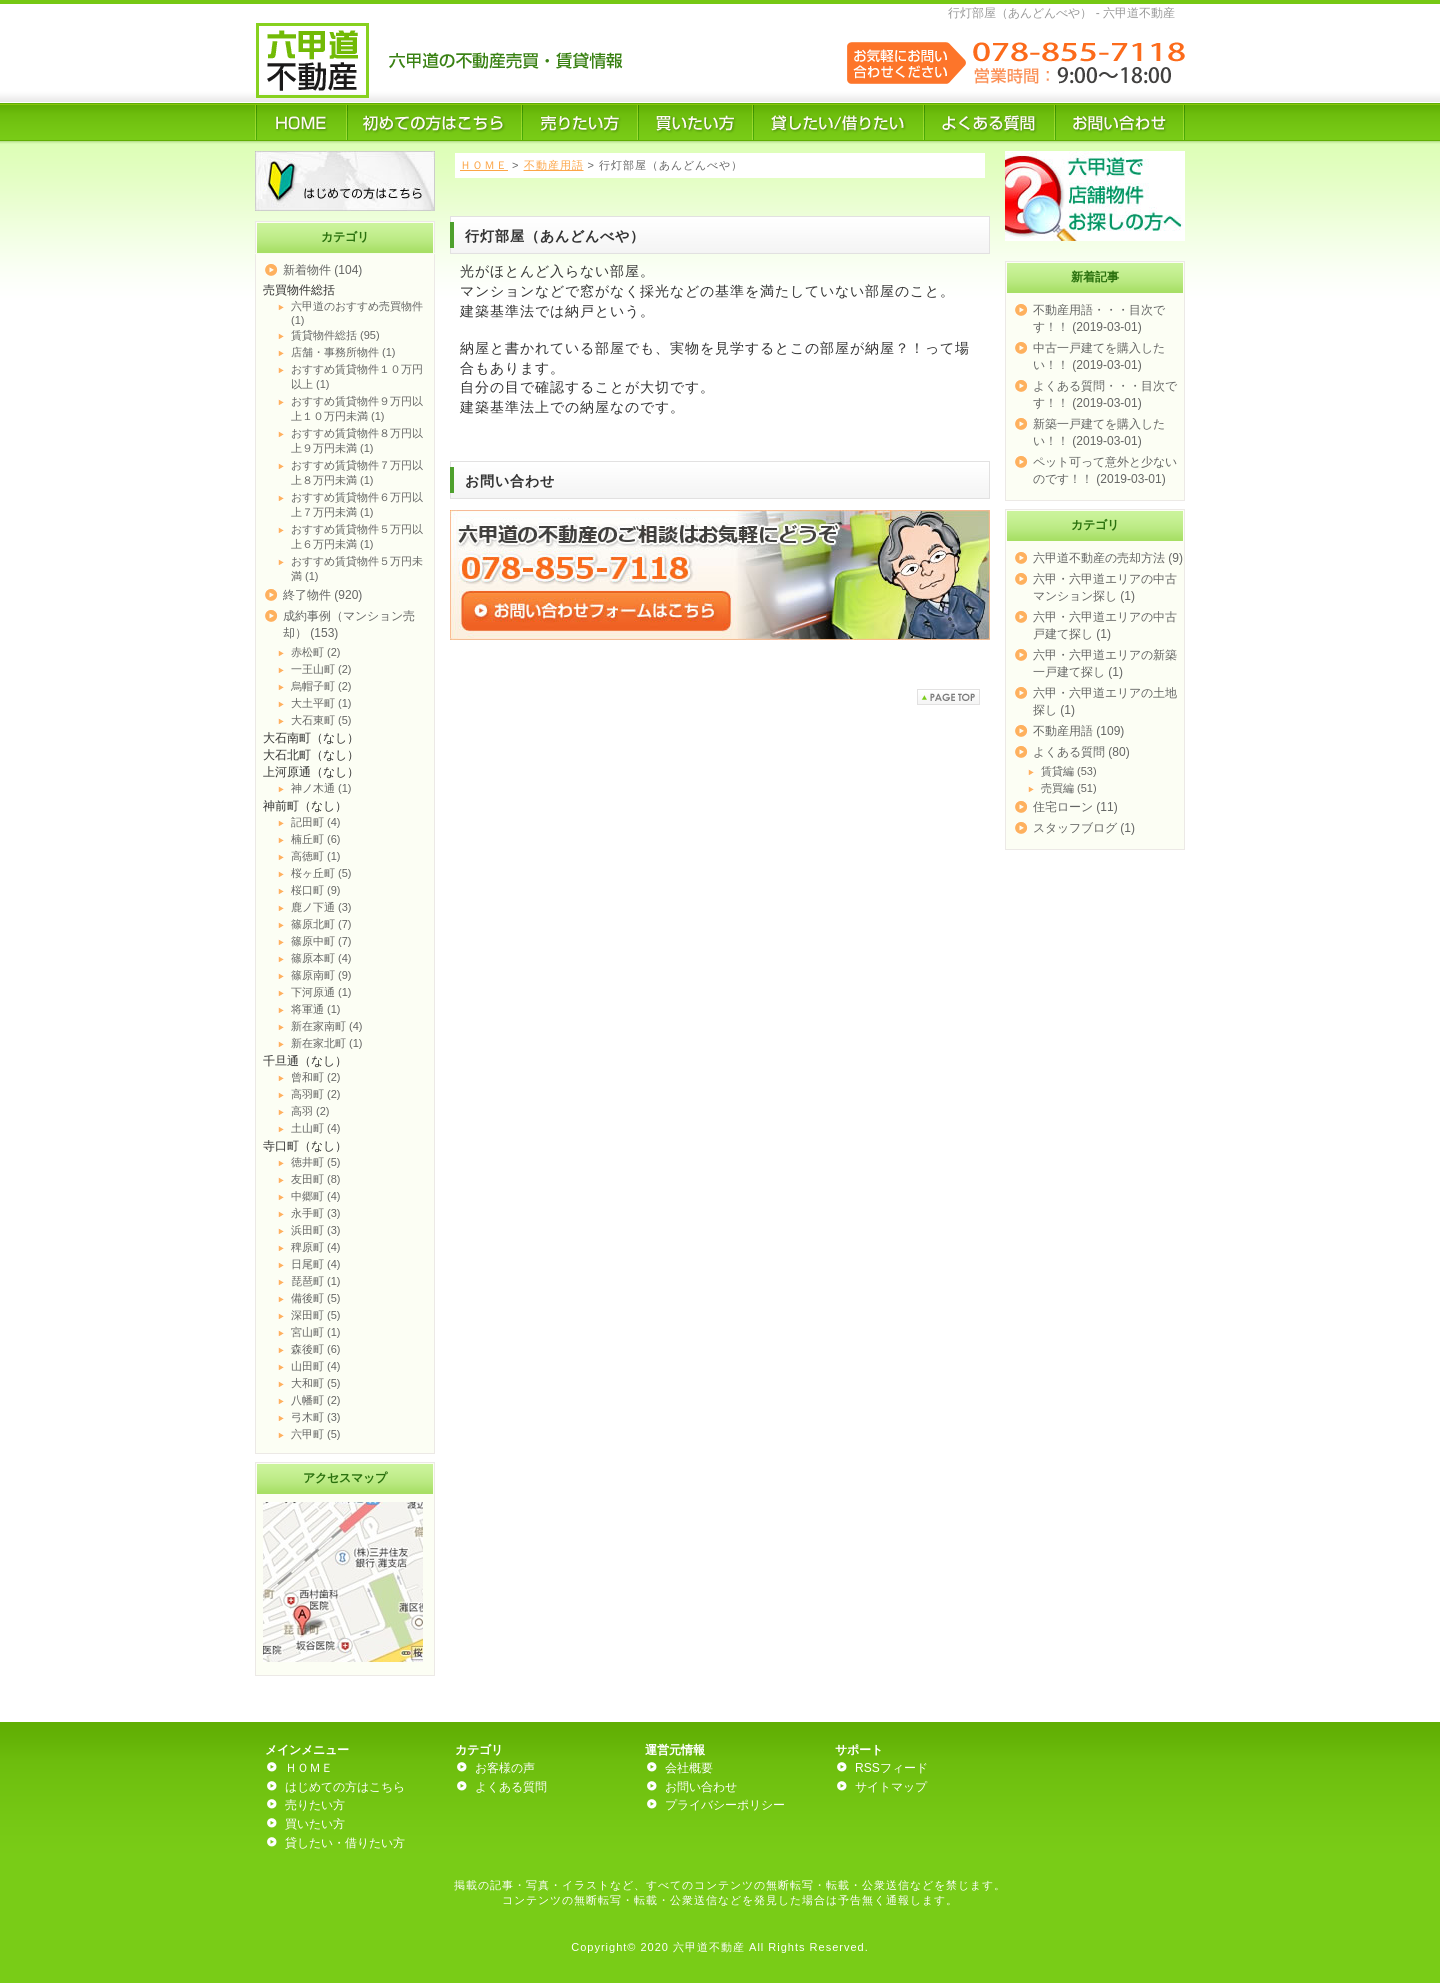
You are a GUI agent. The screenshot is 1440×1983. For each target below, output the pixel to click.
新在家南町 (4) (327, 1026)
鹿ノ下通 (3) (321, 907)
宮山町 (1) (316, 1332)
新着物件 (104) (322, 270)
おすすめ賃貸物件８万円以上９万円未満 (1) (357, 440)
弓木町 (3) (316, 1417)
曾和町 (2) (316, 1077)
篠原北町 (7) (321, 924)
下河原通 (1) (321, 992)
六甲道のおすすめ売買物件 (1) (357, 313)
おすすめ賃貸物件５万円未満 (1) (357, 568)
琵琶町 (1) (316, 1281)
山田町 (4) (316, 1366)
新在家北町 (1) (327, 1043)
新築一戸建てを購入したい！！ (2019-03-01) (1099, 432)
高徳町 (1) (316, 856)
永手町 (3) (316, 1213)
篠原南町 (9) (321, 975)
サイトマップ (891, 1787)
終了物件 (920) (322, 595)
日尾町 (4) (316, 1264)
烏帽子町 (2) (321, 686)
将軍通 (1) (316, 1009)
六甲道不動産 (709, 1947)
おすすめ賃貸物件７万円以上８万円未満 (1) (357, 472)
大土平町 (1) (321, 703)
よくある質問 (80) (1081, 752)
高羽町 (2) (316, 1094)
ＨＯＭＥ (484, 165)
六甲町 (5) (316, 1434)
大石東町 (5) (321, 720)
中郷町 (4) (316, 1196)
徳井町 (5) (316, 1162)
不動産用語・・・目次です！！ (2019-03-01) (1099, 318)
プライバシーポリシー (725, 1805)
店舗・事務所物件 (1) (343, 352)
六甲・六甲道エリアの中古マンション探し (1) (1105, 587)
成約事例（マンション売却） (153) (349, 624)
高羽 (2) (310, 1111)
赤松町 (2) (316, 652)
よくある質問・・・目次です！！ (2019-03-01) (1105, 394)
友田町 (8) (316, 1179)
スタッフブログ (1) (1084, 828)
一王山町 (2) (321, 669)
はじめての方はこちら (345, 1787)
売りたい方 (315, 1805)
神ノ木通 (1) (321, 788)
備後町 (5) (316, 1298)
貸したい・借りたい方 (345, 1843)
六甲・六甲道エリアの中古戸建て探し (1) (1105, 625)
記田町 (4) (316, 822)
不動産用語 (554, 165)
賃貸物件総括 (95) (335, 335)
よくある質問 (511, 1787)
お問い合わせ (701, 1787)
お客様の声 (505, 1768)
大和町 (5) (316, 1383)
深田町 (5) (316, 1315)
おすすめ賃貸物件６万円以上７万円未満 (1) (357, 504)
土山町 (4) (316, 1128)
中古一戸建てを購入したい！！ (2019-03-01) (1099, 356)
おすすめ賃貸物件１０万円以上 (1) (357, 376)
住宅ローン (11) (1075, 807)
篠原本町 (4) (321, 958)
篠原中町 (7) (321, 941)
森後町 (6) (316, 1349)
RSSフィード (891, 1768)
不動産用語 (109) (1078, 731)
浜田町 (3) (316, 1230)
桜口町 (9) (316, 890)
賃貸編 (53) (1069, 771)
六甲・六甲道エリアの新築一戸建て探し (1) (1105, 663)
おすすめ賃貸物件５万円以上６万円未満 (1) (357, 536)
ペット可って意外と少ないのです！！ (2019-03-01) (1105, 470)
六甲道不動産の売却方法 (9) (1108, 558)
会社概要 (689, 1768)
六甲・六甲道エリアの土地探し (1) (1105, 701)
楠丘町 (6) (316, 839)
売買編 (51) (1069, 788)
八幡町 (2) (316, 1400)
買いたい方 (315, 1824)
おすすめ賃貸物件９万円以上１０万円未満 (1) (357, 408)
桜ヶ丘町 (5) (321, 873)
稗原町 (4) (316, 1247)
